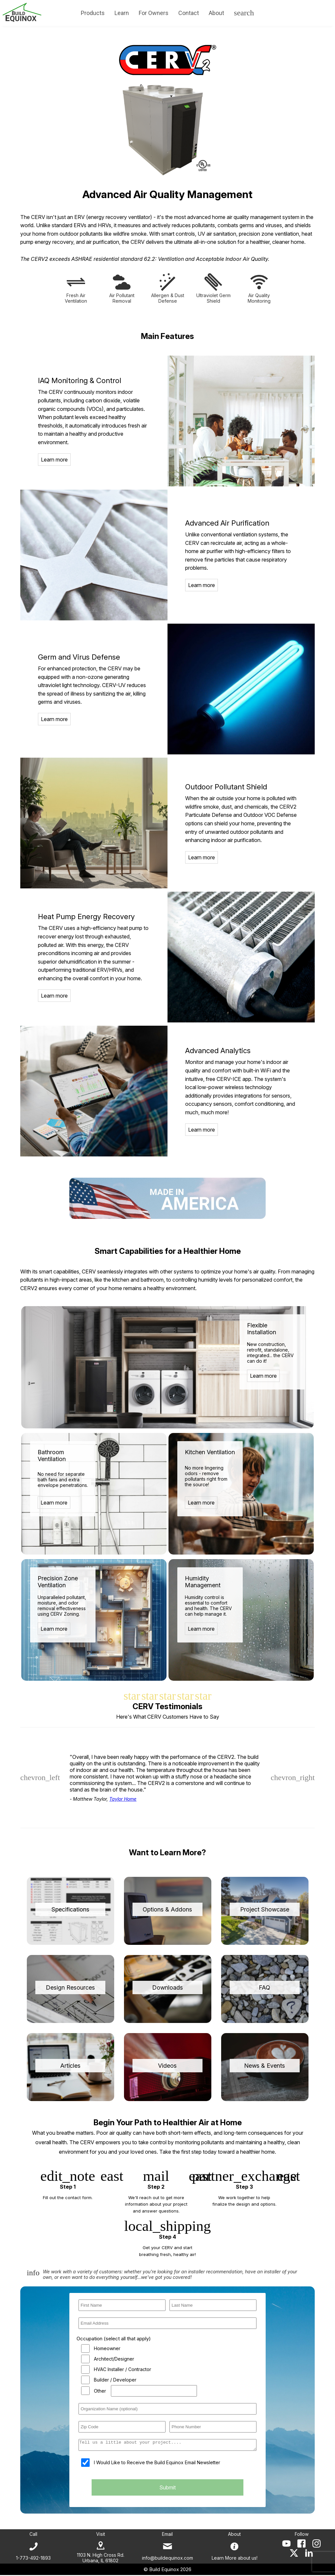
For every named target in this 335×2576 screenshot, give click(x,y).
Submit (167, 2489)
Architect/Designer (114, 2359)
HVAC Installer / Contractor (122, 2369)
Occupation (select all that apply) (114, 2338)
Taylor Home (122, 1799)
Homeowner (107, 2348)
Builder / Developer (115, 2379)
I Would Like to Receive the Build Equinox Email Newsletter (157, 2464)
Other (100, 2391)
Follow (302, 2535)
